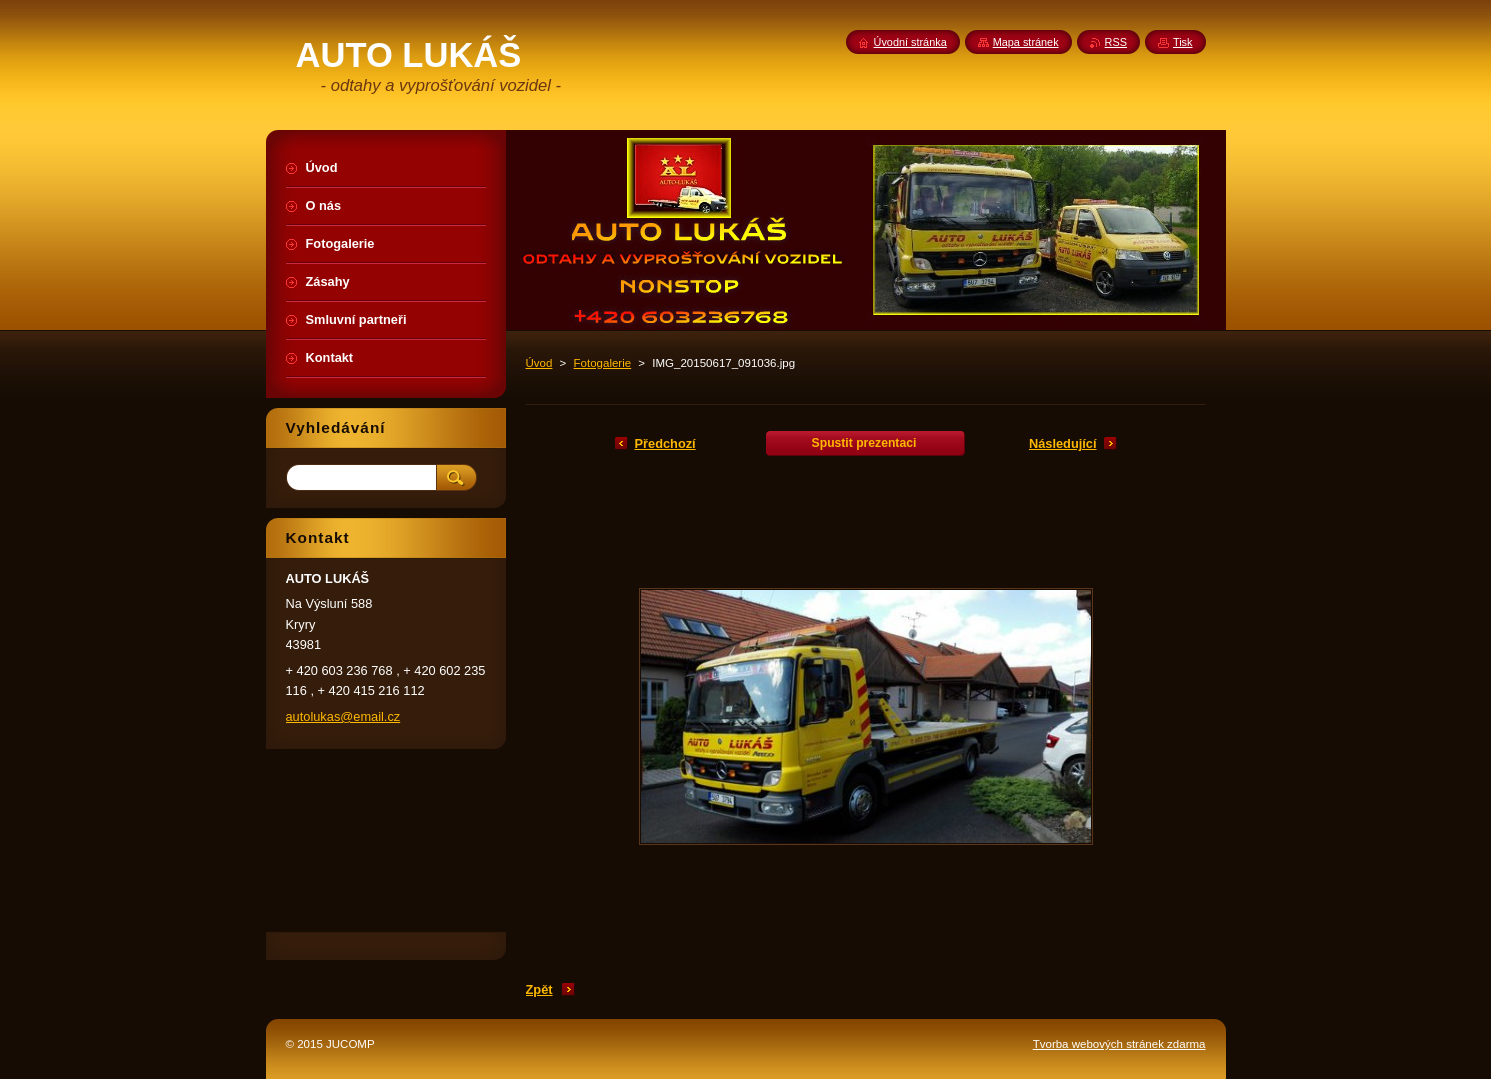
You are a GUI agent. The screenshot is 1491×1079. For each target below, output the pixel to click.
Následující (1063, 443)
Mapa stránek (1026, 42)
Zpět (539, 989)
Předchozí (665, 443)
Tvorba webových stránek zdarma (1119, 1044)
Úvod (539, 363)
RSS (1116, 42)
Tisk (1183, 42)
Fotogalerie (603, 363)
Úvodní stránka (910, 42)
